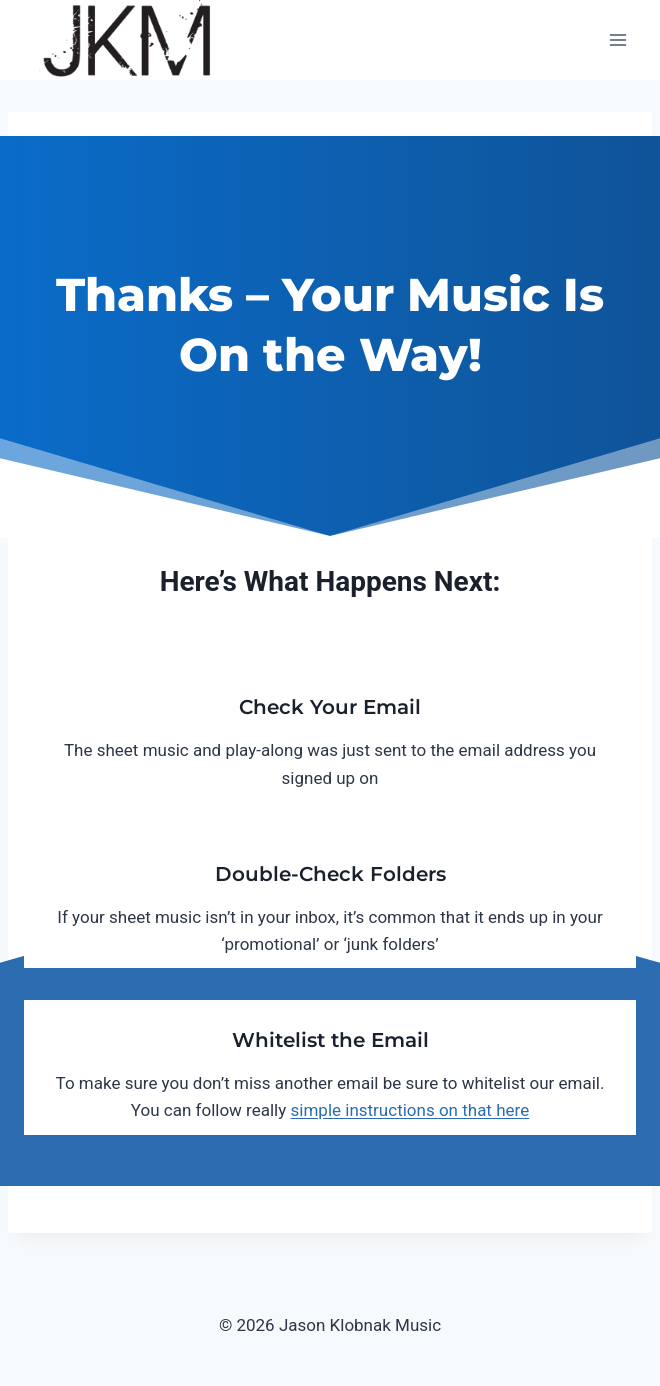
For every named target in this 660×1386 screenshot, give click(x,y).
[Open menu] (617, 39)
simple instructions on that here (410, 1110)
